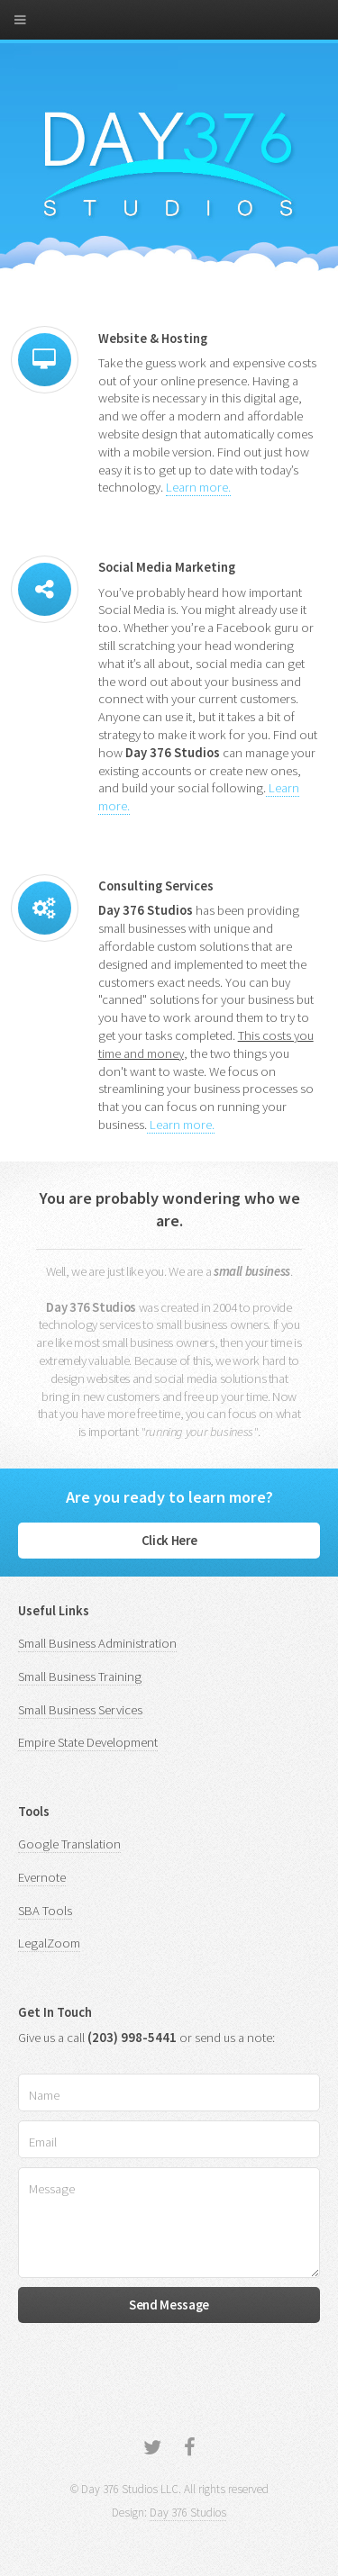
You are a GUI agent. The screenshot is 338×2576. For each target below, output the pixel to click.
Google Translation (69, 1844)
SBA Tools (45, 1911)
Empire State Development (88, 1742)
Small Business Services (80, 1710)
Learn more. (198, 487)
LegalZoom (49, 1943)
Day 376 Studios (188, 2512)
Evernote (42, 1877)
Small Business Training (80, 1676)
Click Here (169, 1540)
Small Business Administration (97, 1643)
